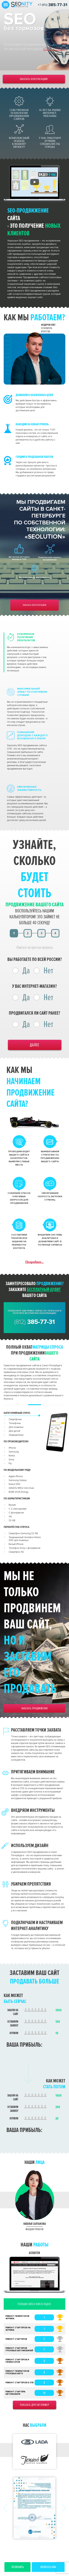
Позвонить (17, 2567)
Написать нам (48, 2567)
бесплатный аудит (44, 1290)
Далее (34, 1045)
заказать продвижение (34, 1708)
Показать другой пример (34, 2405)
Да (26, 970)
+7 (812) (52, 5)
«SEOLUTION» (54, 49)
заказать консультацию (34, 79)
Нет (48, 970)
